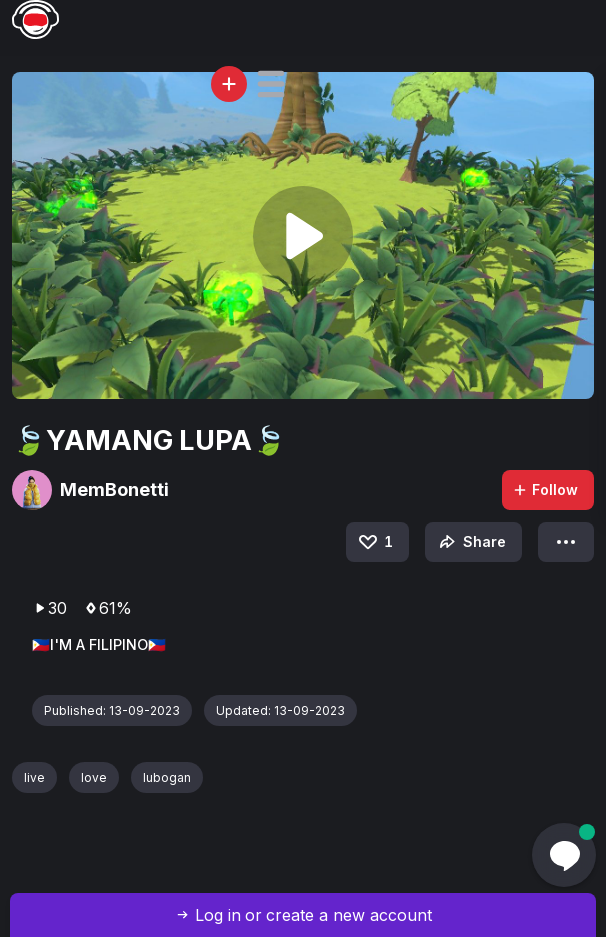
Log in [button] (218, 915)
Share (470, 542)
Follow (545, 489)
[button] (271, 84)
